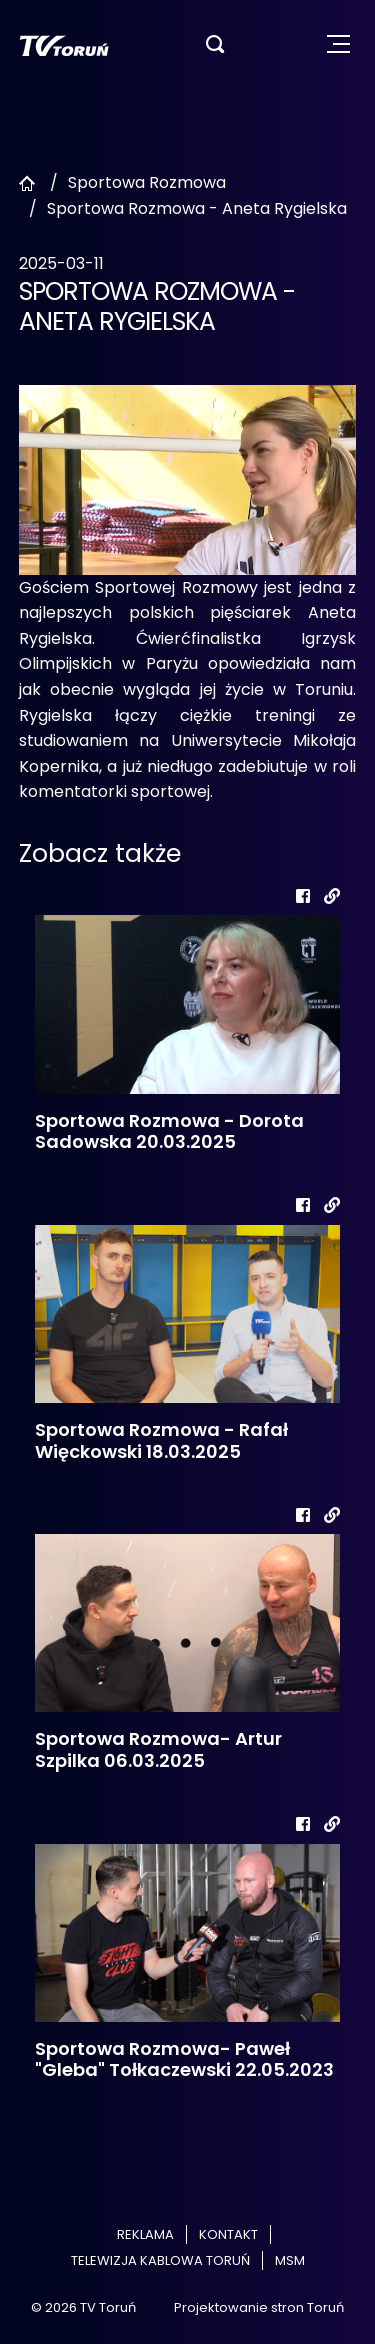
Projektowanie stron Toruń (259, 2307)
